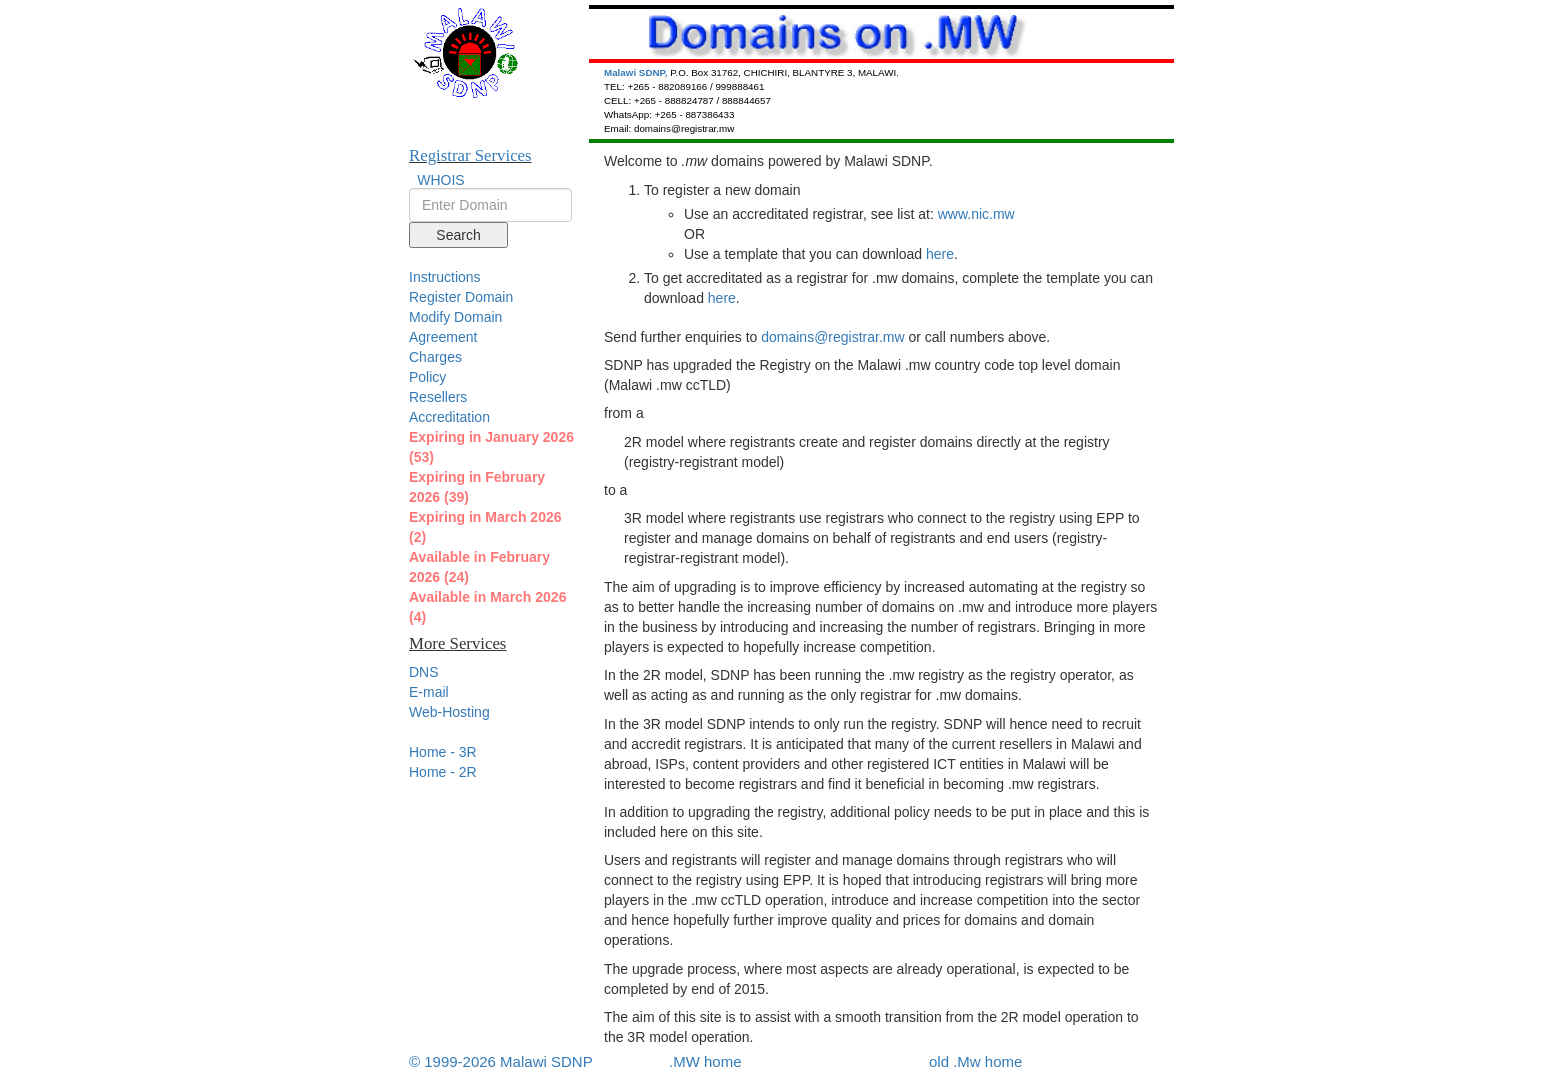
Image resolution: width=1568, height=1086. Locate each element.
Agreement (443, 337)
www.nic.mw (976, 214)
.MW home (705, 1061)
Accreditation (449, 417)
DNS (424, 672)
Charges (435, 357)
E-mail (429, 692)
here (940, 254)
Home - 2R (443, 772)
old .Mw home (975, 1061)
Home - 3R (443, 752)
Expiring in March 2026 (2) (485, 527)
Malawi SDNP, (637, 72)
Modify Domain (455, 317)
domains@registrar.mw (832, 337)
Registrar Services (470, 155)
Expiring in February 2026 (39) (477, 487)
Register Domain (461, 297)
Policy (427, 377)
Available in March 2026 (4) (487, 607)
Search (458, 235)
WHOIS (440, 180)
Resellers (438, 397)
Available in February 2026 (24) (479, 567)
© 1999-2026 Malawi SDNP (501, 1061)
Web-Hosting (449, 712)
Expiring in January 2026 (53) (491, 447)
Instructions (445, 277)
